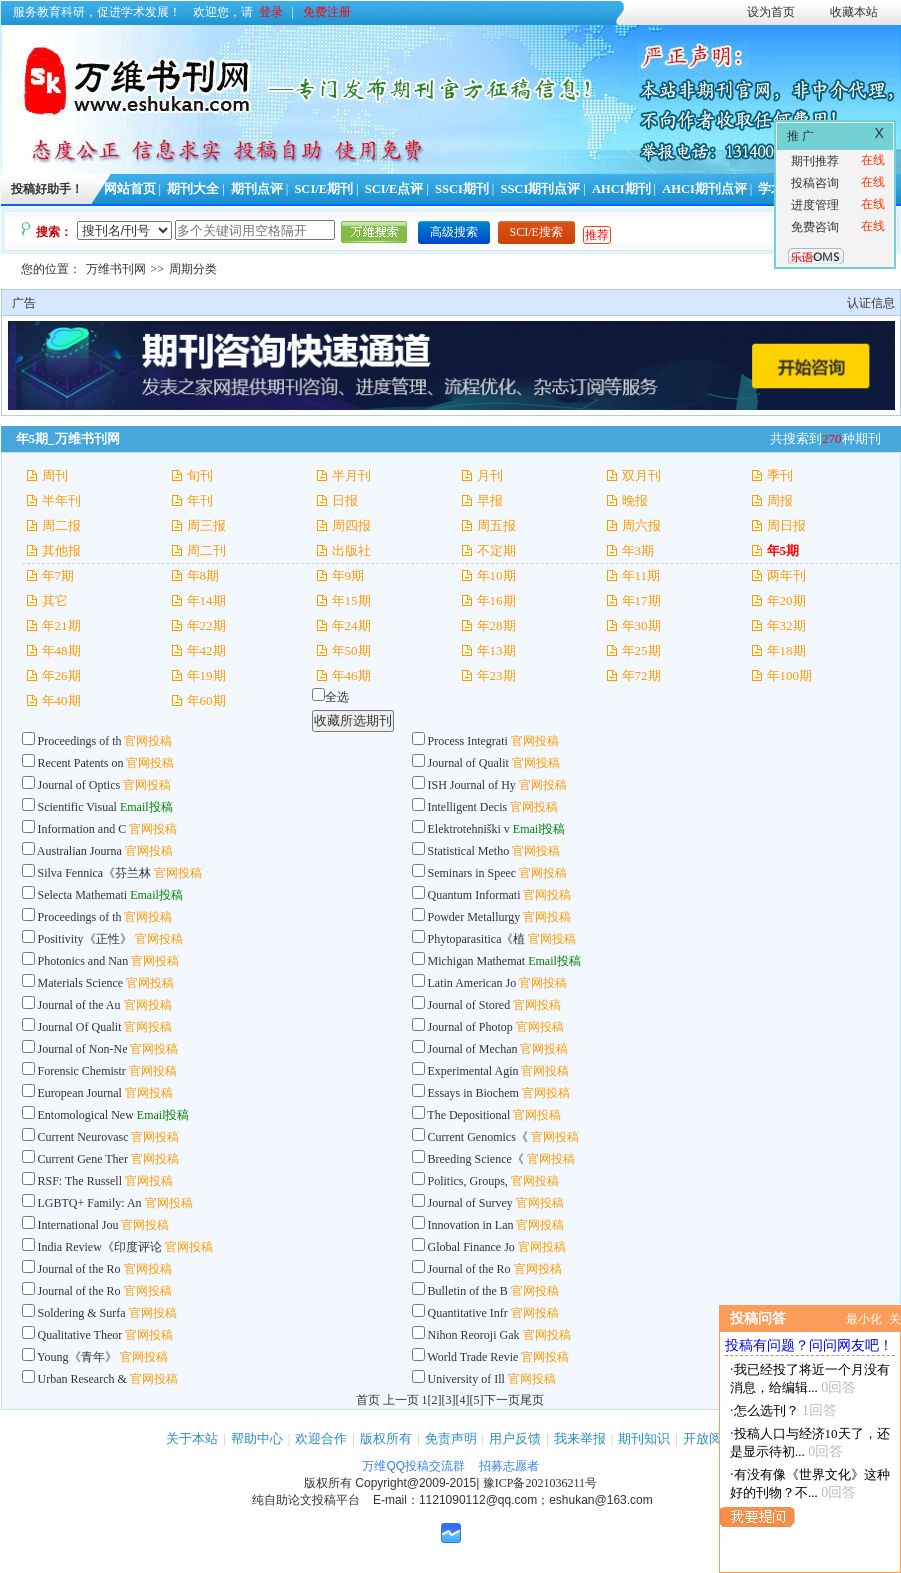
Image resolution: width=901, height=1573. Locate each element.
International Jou (78, 1225)
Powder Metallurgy (474, 917)
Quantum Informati (474, 895)
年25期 (641, 650)
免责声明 (451, 1438)
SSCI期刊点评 (540, 189)
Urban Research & (84, 1379)
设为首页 (771, 12)
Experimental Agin (473, 1071)
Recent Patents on (81, 763)
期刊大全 (193, 189)
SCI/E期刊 (323, 189)
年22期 (206, 625)
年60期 (206, 700)
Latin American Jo (472, 983)
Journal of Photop (470, 1027)
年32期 (786, 625)
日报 (345, 500)
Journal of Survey (470, 1203)
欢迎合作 (321, 1438)
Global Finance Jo (471, 1247)
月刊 (490, 475)
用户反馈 (515, 1438)
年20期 (786, 600)
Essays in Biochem (473, 1093)
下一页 (502, 1400)
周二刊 (206, 550)
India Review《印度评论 (100, 1247)
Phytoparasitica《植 (477, 939)
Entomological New (86, 1115)
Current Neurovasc (83, 1137)
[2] (435, 1400)
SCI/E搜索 (536, 232)
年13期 (496, 650)
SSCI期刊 (462, 189)
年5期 (783, 550)
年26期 (61, 675)
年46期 (351, 675)
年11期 (641, 575)
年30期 (641, 625)
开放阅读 (709, 1438)
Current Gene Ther (83, 1159)
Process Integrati (468, 741)
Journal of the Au (79, 1005)
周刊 (55, 475)
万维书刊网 (116, 269)
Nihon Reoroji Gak (474, 1335)
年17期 (641, 600)
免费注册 (327, 12)
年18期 (786, 650)
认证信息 (871, 303)
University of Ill (466, 1379)
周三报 (206, 525)
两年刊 (786, 575)
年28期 (496, 625)
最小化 (864, 1319)
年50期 (351, 650)
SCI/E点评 (394, 189)
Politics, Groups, (468, 1181)
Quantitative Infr (468, 1313)
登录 (271, 12)
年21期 (61, 625)
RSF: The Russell (81, 1181)
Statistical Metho (469, 851)
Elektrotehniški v (469, 829)
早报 (490, 500)
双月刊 (641, 475)
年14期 (206, 600)
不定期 (496, 550)
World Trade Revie (472, 1357)
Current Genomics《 (478, 1137)
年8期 (203, 575)
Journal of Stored (469, 1005)
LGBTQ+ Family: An (90, 1203)
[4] (463, 1400)
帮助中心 (257, 1438)
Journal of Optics (79, 785)
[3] (449, 1400)
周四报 (351, 525)
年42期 (206, 650)
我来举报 (580, 1438)
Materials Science (81, 983)
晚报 (635, 500)
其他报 (61, 550)
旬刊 (200, 475)
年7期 (58, 575)
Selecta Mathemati (83, 895)
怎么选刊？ (766, 1410)
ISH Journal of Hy (472, 785)
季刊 (780, 475)
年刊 (200, 500)
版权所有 (386, 1438)
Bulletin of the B (468, 1291)
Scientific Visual (77, 807)
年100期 (790, 675)
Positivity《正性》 (85, 939)
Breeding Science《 (476, 1159)
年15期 (351, 600)
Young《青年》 (76, 1357)
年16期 (496, 600)
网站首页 (130, 189)
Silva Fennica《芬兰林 (95, 873)
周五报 (496, 525)
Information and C (82, 829)
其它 (55, 600)
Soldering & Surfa (82, 1313)
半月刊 (351, 475)
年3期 (638, 550)
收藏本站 (854, 12)
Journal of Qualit (468, 763)
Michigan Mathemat (477, 961)
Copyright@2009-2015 (415, 1483)
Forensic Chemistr (82, 1071)
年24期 (351, 625)
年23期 (496, 675)
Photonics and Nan (83, 961)
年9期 (348, 575)
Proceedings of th (80, 741)
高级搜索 (454, 232)
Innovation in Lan (471, 1225)
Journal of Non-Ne (83, 1049)
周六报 (641, 525)
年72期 (641, 675)
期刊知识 (644, 1438)
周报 (780, 500)
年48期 (61, 650)
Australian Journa (79, 851)
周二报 (61, 525)
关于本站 (192, 1438)
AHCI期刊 (621, 189)
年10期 (496, 575)
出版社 (351, 550)
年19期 (206, 675)
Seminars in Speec (472, 873)
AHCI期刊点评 (704, 189)
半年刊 (61, 500)
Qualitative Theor (80, 1335)
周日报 (786, 525)
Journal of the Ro (79, 1269)
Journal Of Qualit (80, 1027)
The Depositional (470, 1115)
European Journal (81, 1093)
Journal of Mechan (473, 1049)
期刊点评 (257, 189)
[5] (477, 1400)
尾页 (532, 1400)
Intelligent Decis (468, 807)
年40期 (61, 700)
